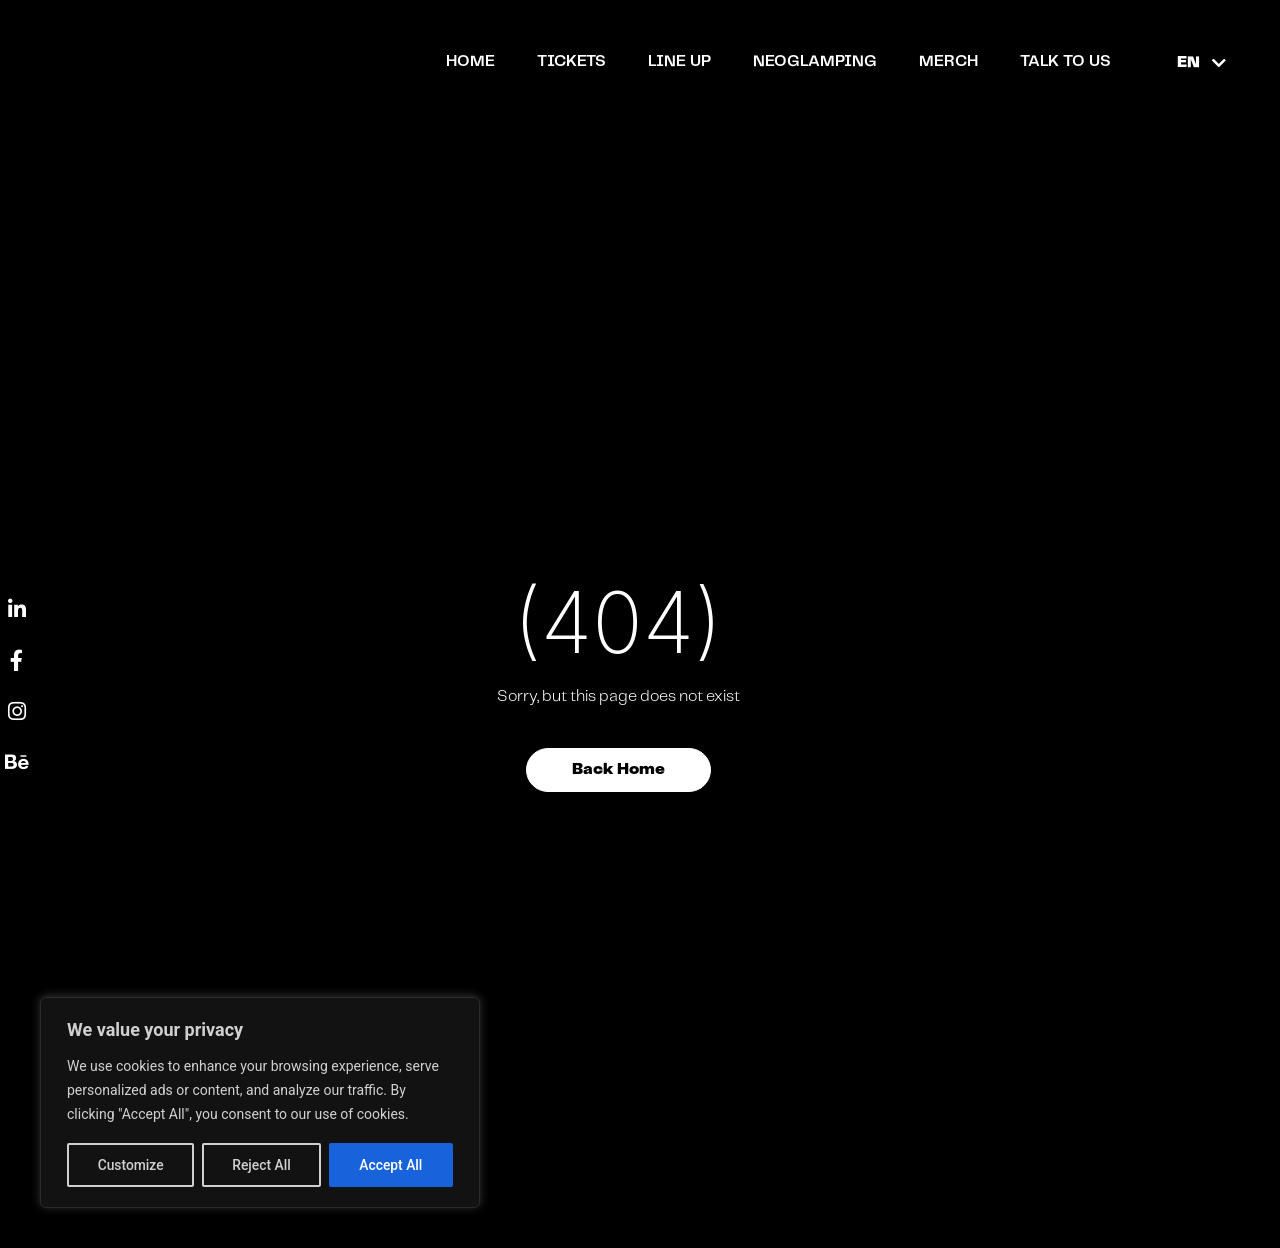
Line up (679, 61)
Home (470, 61)
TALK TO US (1065, 61)
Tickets (571, 61)
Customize (130, 1165)
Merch (948, 61)
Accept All (391, 1165)
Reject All (261, 1165)
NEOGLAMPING (815, 61)
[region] (260, 1103)
